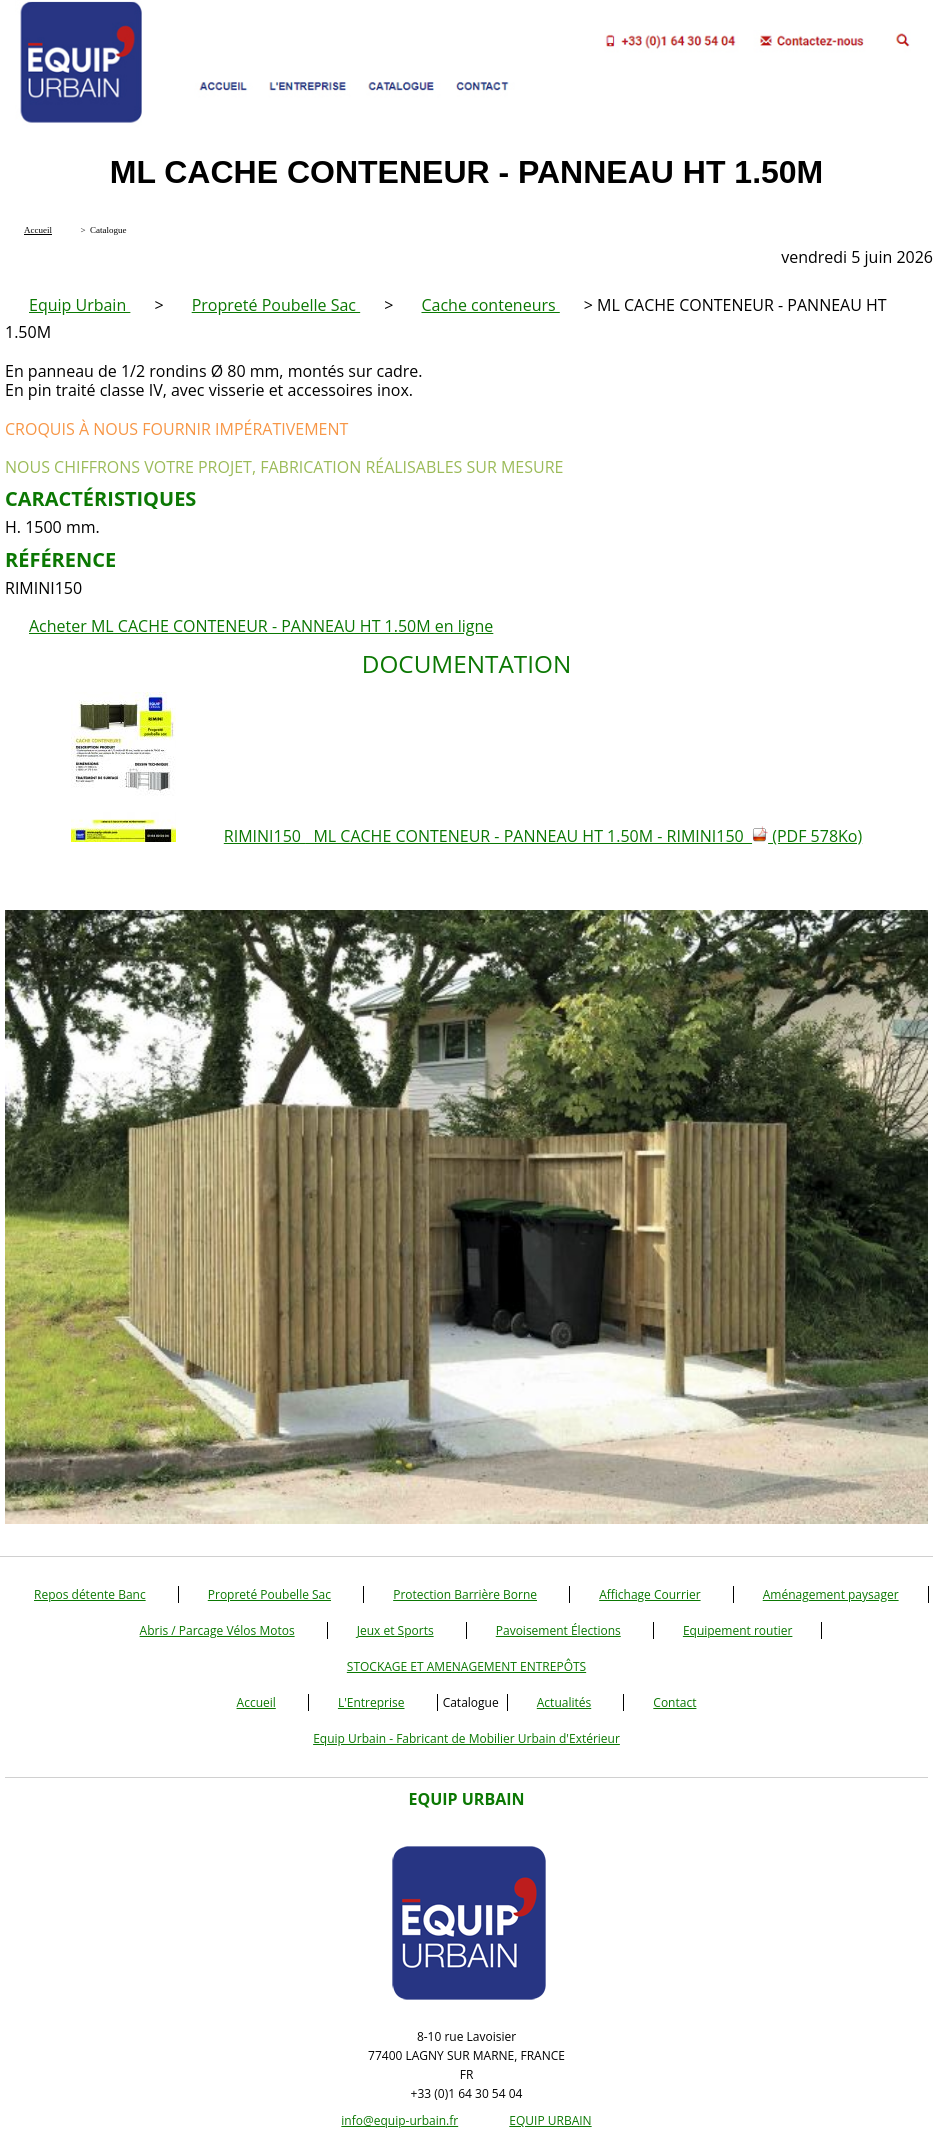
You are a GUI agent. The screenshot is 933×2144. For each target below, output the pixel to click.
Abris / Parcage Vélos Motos (217, 1630)
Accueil (256, 1702)
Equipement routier (738, 1630)
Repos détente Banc (90, 1594)
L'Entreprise (371, 1702)
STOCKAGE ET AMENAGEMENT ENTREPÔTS (466, 1666)
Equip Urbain (79, 305)
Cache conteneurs (490, 305)
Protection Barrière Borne (465, 1594)
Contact (674, 1702)
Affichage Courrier (649, 1594)
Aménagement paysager (831, 1594)
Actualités (564, 1702)
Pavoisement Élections (558, 1630)
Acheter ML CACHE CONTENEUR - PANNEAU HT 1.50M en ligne (261, 626)
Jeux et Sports (395, 1630)
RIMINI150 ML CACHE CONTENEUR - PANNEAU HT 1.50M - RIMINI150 (543, 836)
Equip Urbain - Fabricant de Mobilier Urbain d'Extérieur (466, 1738)
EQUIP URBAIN (550, 2120)
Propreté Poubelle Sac (276, 305)
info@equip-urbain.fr (399, 2120)
